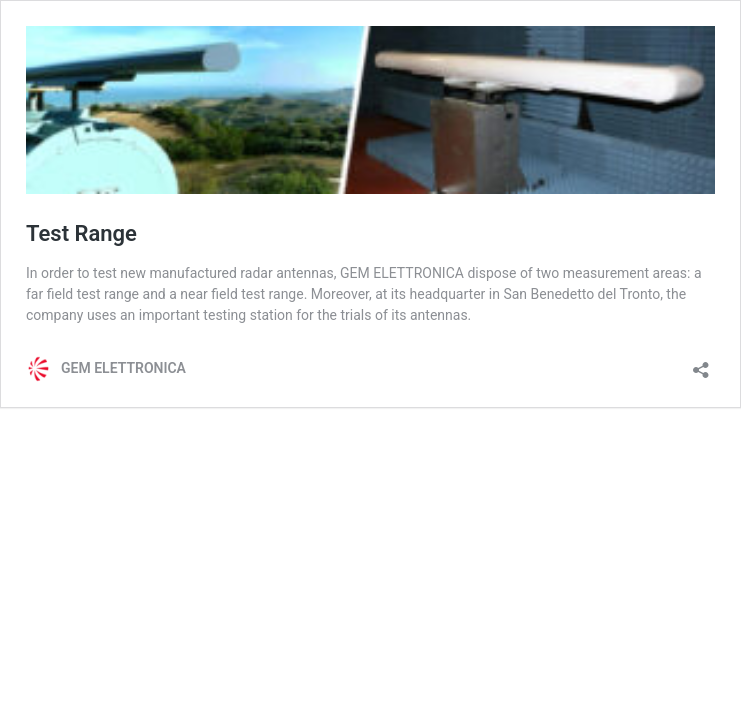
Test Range (81, 233)
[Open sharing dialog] (701, 363)
